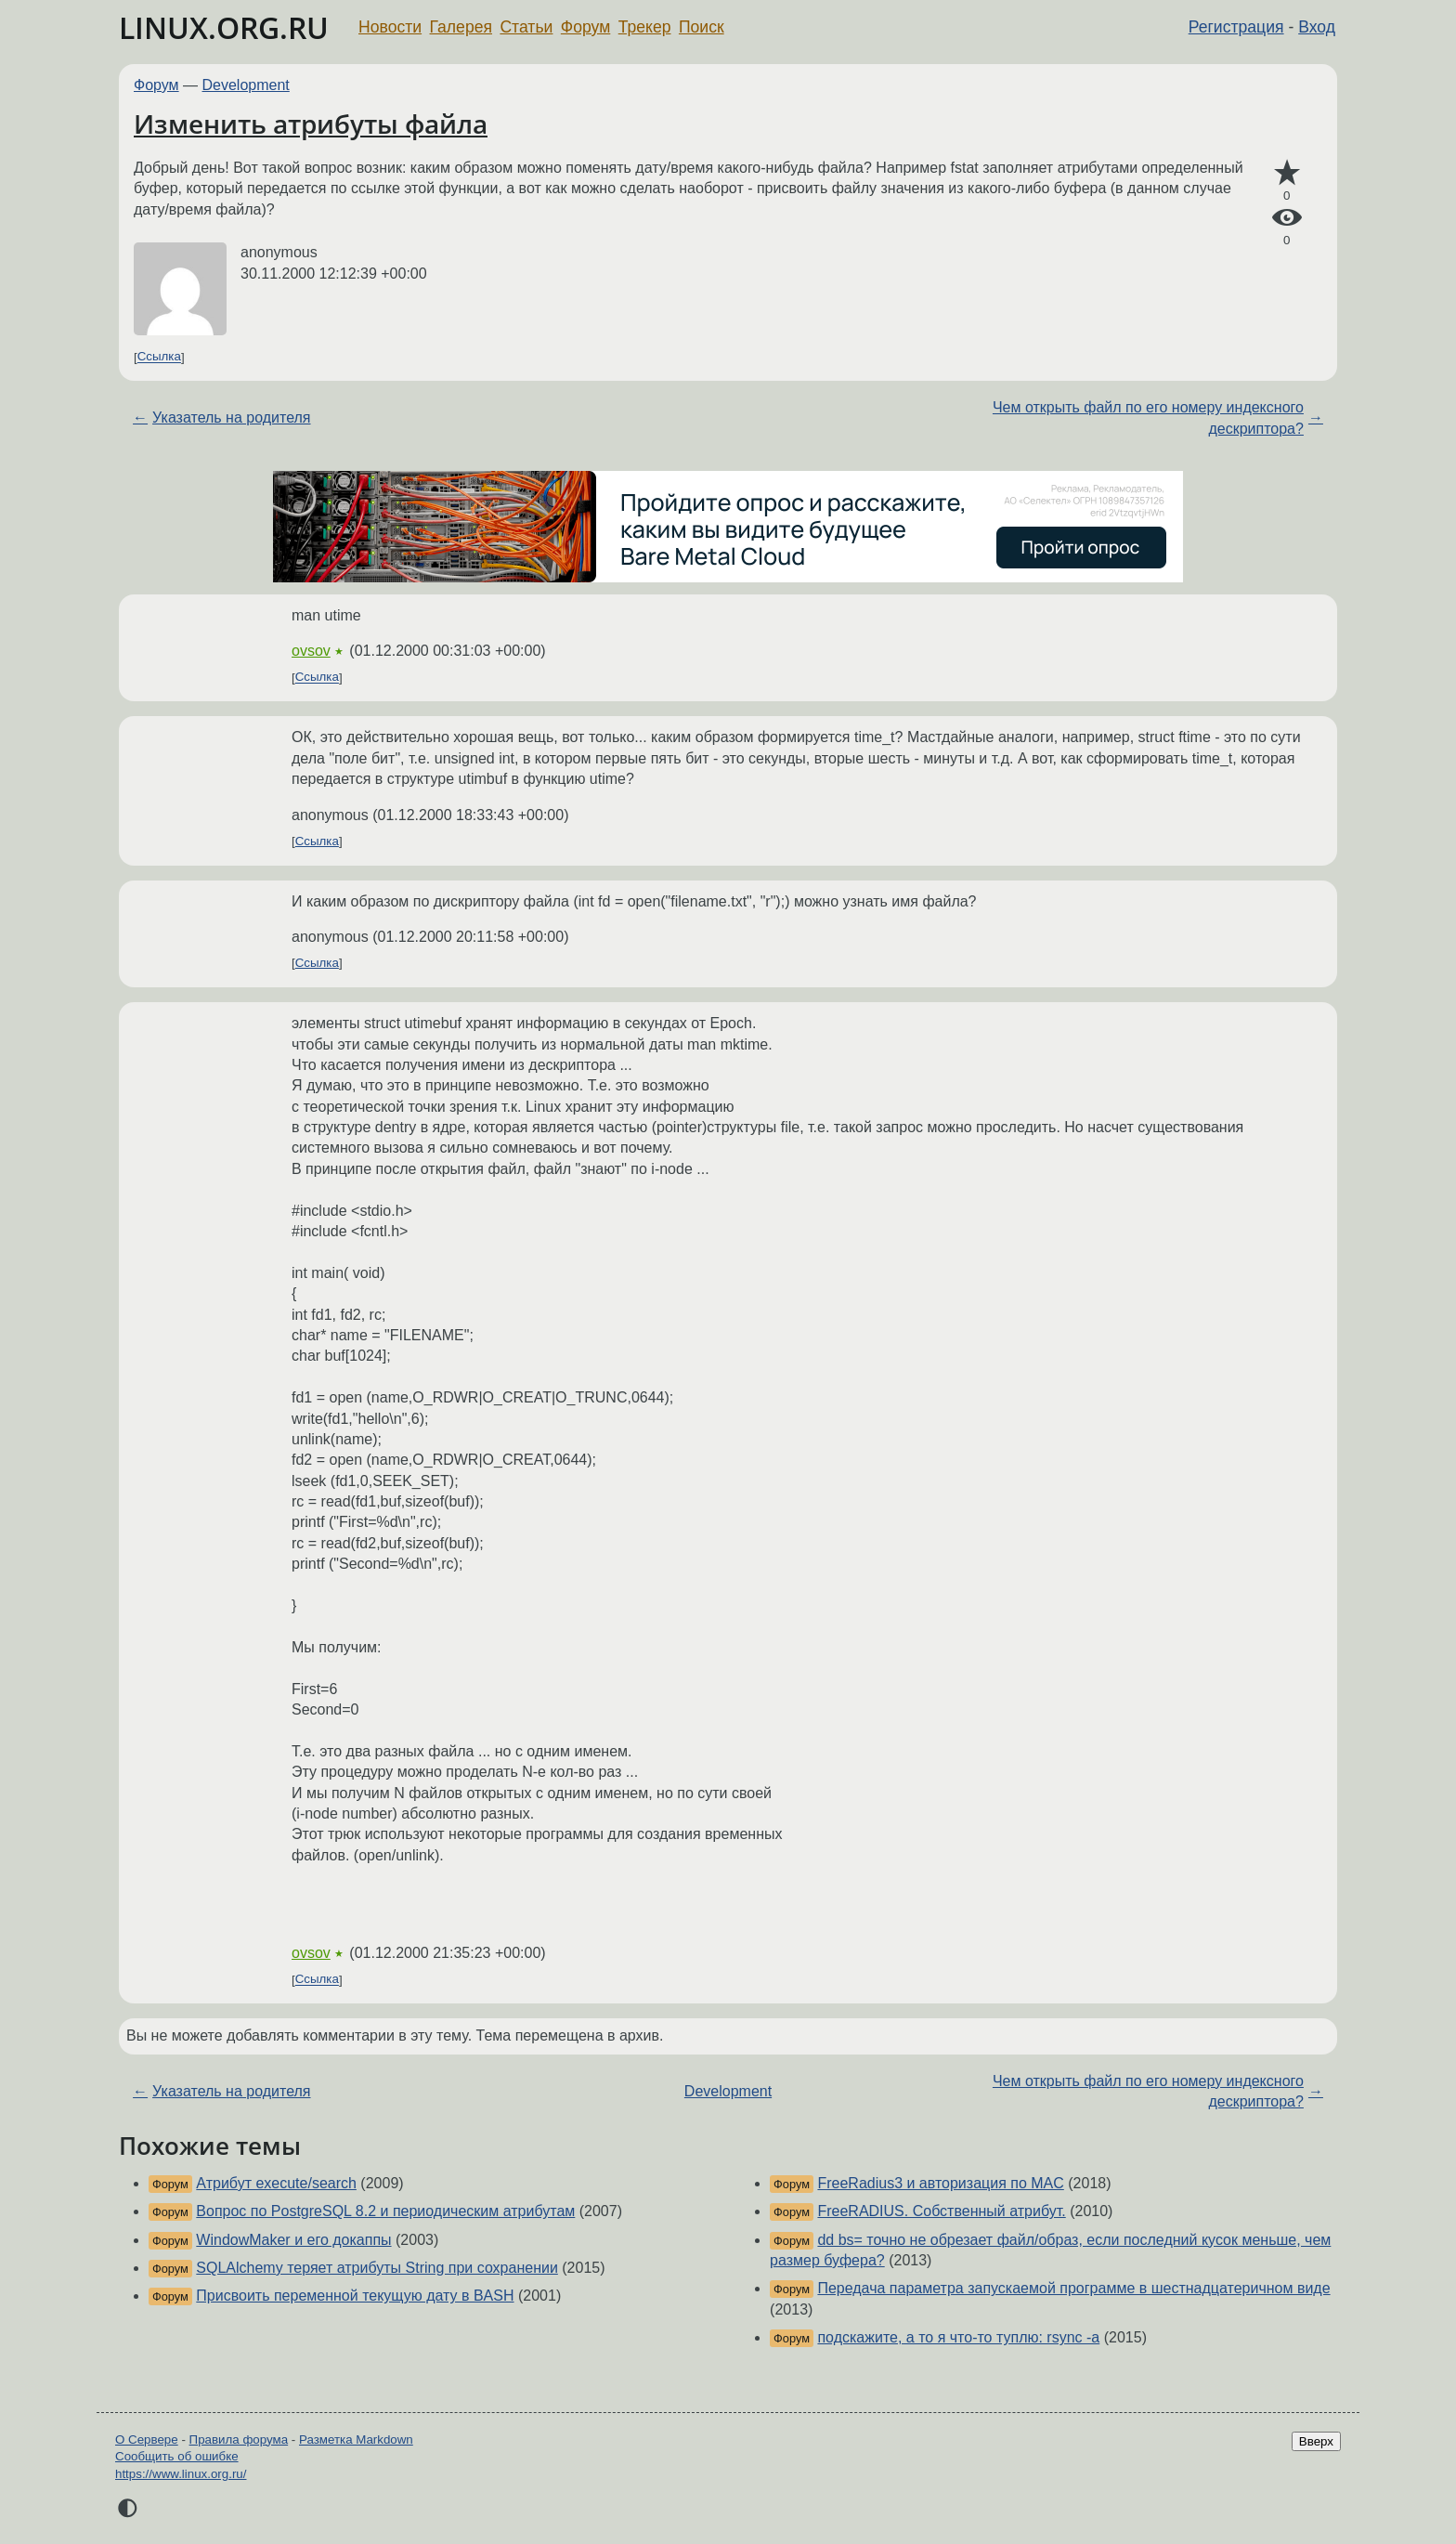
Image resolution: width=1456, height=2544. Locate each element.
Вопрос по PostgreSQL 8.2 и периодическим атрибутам (385, 2211)
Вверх (1316, 2441)
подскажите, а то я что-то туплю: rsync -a (958, 2337)
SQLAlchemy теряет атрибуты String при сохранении (377, 2268)
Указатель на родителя (231, 417)
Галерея (461, 27)
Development (246, 85)
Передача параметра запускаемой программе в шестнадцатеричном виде (1073, 2288)
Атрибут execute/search (276, 2183)
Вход (1316, 27)
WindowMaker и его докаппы (293, 2240)
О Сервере (146, 2439)
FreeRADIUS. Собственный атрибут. (941, 2211)
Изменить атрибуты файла (311, 123)
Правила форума (239, 2439)
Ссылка (159, 357)
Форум (585, 27)
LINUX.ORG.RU (224, 27)
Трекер (644, 27)
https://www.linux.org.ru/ (180, 2474)
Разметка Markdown (356, 2439)
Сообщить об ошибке (177, 2456)
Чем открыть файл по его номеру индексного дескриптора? (1148, 417)
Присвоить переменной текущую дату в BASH (355, 2295)
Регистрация (1236, 27)
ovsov (311, 651)
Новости (390, 27)
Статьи (526, 27)
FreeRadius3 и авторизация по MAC (940, 2183)
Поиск (701, 27)
